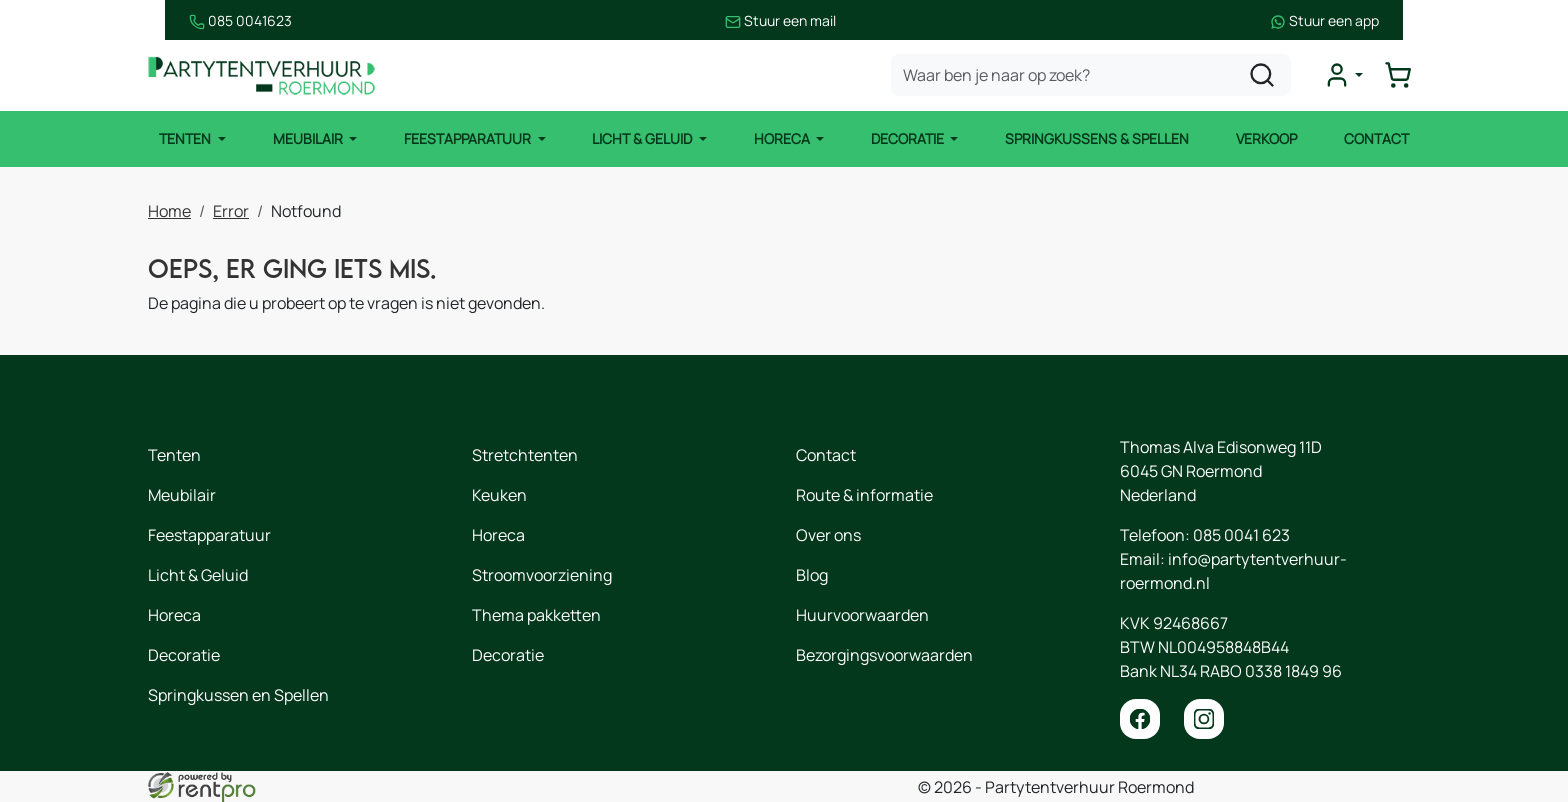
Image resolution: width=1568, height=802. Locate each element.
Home (169, 210)
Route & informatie (864, 495)
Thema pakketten (536, 615)
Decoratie (910, 139)
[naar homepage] (268, 76)
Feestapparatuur (467, 139)
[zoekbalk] (1096, 76)
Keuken (499, 495)
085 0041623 (199, 20)
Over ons (828, 535)
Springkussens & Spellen (1099, 139)
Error (231, 210)
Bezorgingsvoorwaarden (884, 655)
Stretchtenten (525, 455)
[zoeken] (1267, 76)
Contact (1379, 139)
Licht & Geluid (642, 139)
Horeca (783, 139)
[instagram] (1204, 719)
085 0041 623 (1241, 535)
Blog (812, 575)
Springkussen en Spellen (238, 695)
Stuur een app (1365, 20)
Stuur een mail (781, 20)
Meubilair (306, 139)
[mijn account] (1348, 76)
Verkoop (1268, 139)
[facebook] (1140, 719)
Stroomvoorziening (542, 575)
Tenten (183, 139)
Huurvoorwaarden (862, 615)
